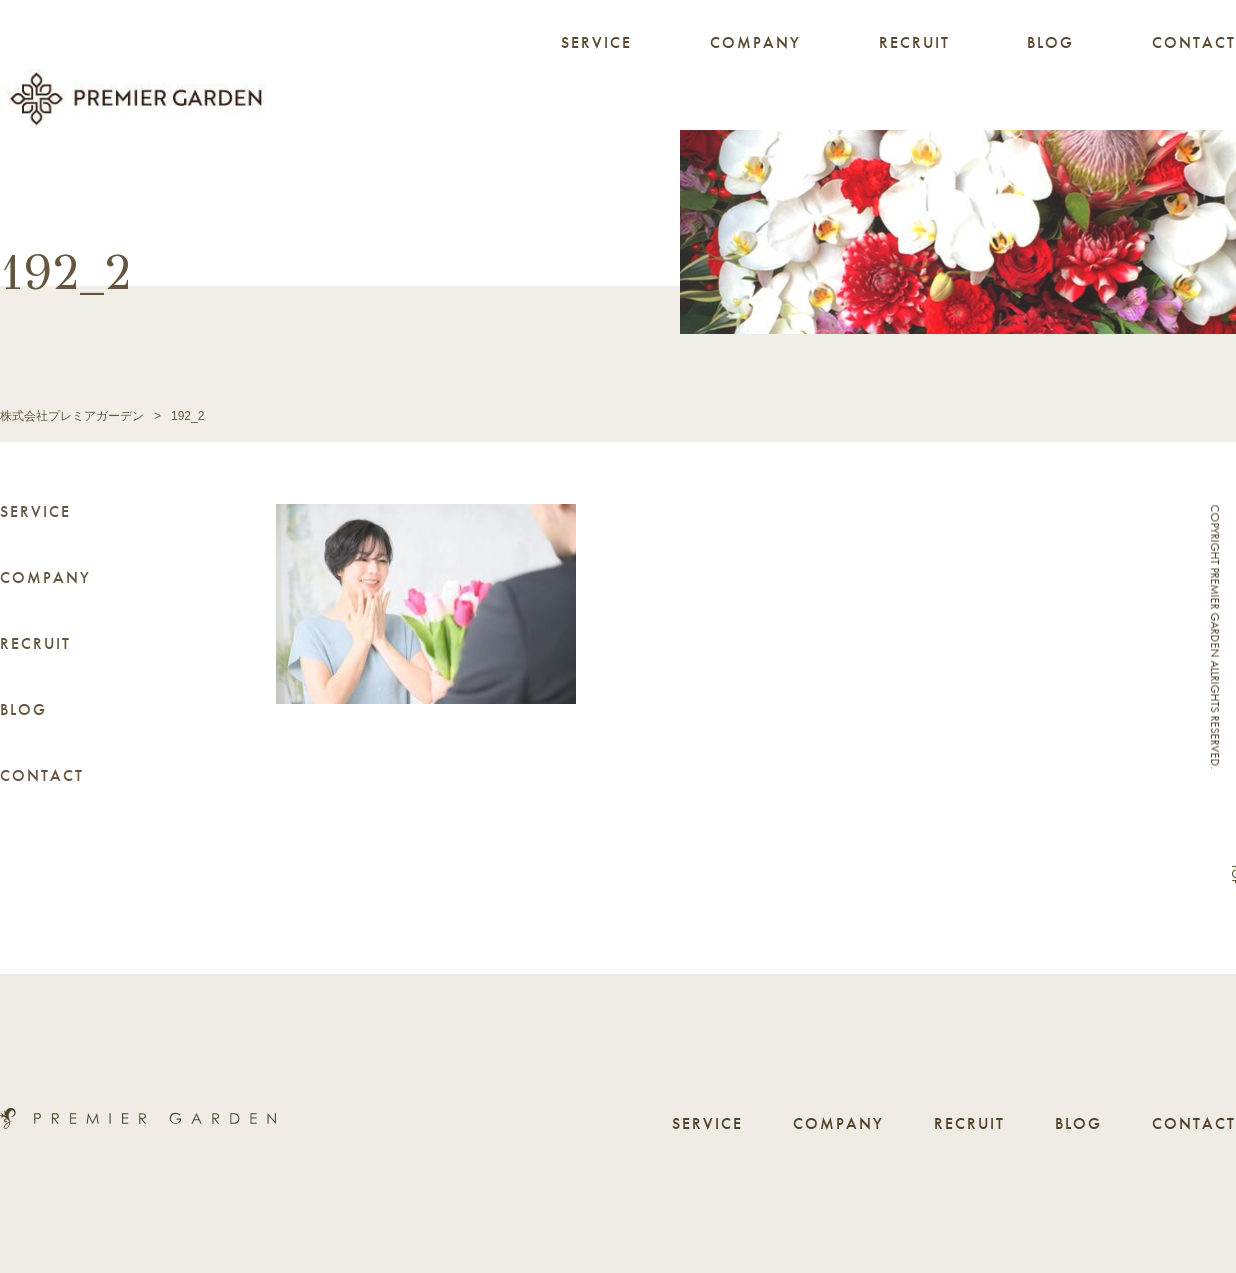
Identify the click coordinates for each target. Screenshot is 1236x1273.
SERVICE (596, 42)
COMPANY (755, 42)
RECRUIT (914, 42)
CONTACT (1194, 42)
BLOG (1050, 42)
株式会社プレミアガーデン (72, 416)
